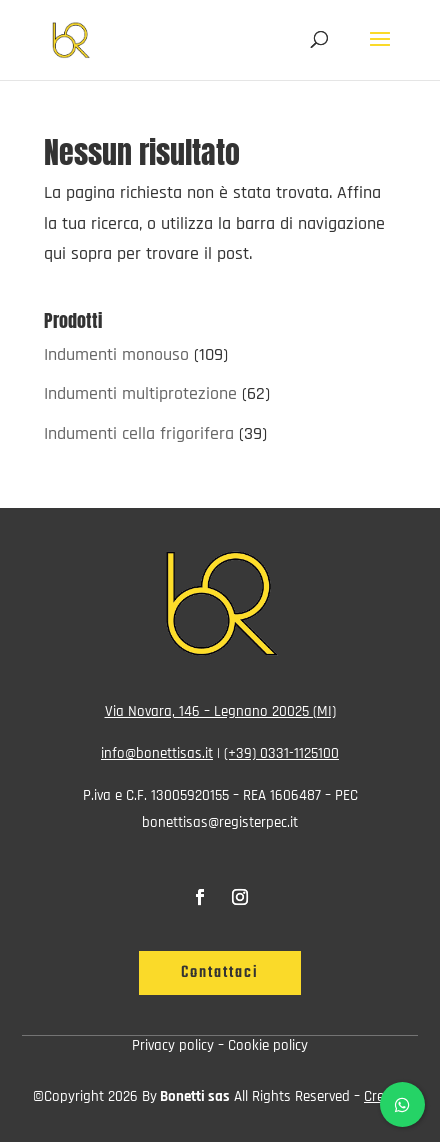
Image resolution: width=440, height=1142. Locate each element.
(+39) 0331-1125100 (281, 753)
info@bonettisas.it (157, 753)
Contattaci (220, 973)
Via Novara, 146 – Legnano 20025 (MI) (220, 711)
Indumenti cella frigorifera (139, 433)
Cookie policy (268, 1045)
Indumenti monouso (116, 354)
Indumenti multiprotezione (140, 393)
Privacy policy (173, 1045)
